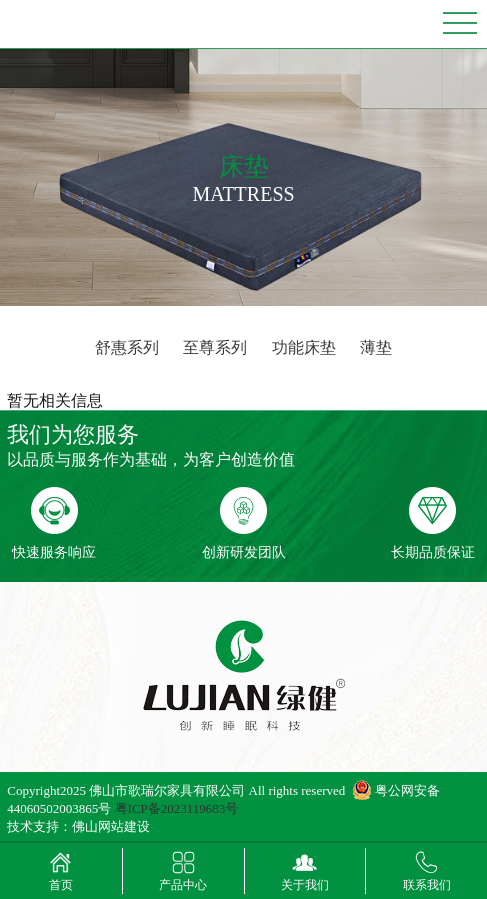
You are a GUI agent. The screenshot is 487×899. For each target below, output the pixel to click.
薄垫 (376, 347)
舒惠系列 (127, 347)
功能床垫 (304, 347)
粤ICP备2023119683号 (177, 808)
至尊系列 (215, 347)
